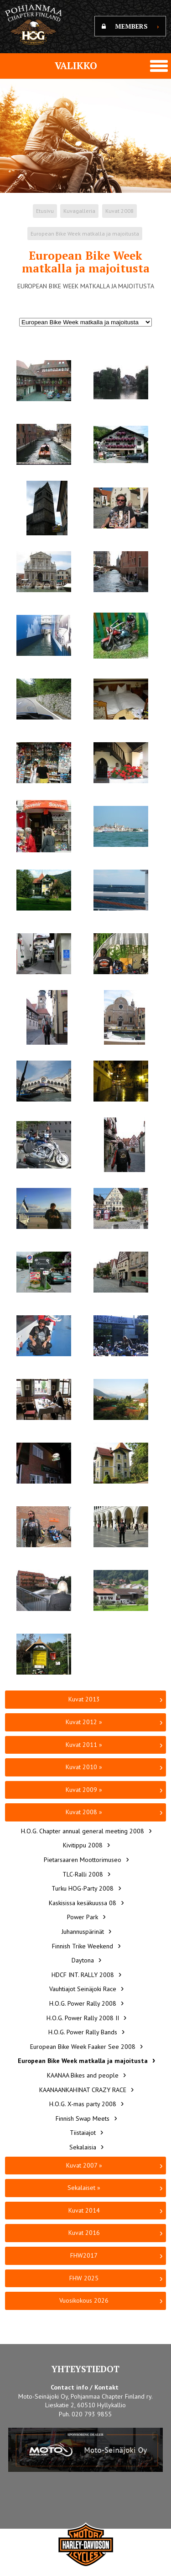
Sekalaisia (82, 2147)
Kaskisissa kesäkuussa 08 (82, 1903)
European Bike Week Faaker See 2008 (82, 2047)
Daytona (83, 1960)
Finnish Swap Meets (82, 2118)
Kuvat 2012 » (84, 1722)
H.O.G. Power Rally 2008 (82, 2003)
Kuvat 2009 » (84, 1790)
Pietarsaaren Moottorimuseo (82, 1860)
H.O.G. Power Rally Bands (82, 2032)
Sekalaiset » (83, 2188)
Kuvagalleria (79, 210)
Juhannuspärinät (83, 1931)
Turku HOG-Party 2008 (83, 1888)
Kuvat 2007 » (84, 2165)
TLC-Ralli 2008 (82, 1874)
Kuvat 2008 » (84, 1812)
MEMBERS (130, 26)
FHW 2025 (83, 2278)
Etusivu (45, 210)
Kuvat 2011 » (84, 1745)
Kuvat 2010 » (84, 1767)
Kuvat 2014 (84, 2210)
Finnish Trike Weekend (82, 1946)
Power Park (82, 1917)
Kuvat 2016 (84, 2233)
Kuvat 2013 (84, 1699)
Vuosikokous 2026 (84, 2300)
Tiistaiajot (83, 2132)
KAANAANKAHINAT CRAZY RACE (82, 2090)
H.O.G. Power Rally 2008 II (83, 2018)
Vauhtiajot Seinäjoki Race (82, 1989)
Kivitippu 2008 (83, 1845)
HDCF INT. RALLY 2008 (83, 1975)
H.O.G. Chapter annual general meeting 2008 (82, 1831)
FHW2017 (84, 2255)
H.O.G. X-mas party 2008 (82, 2104)
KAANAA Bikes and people (83, 2075)
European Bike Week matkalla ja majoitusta (85, 233)
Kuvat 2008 (119, 210)
